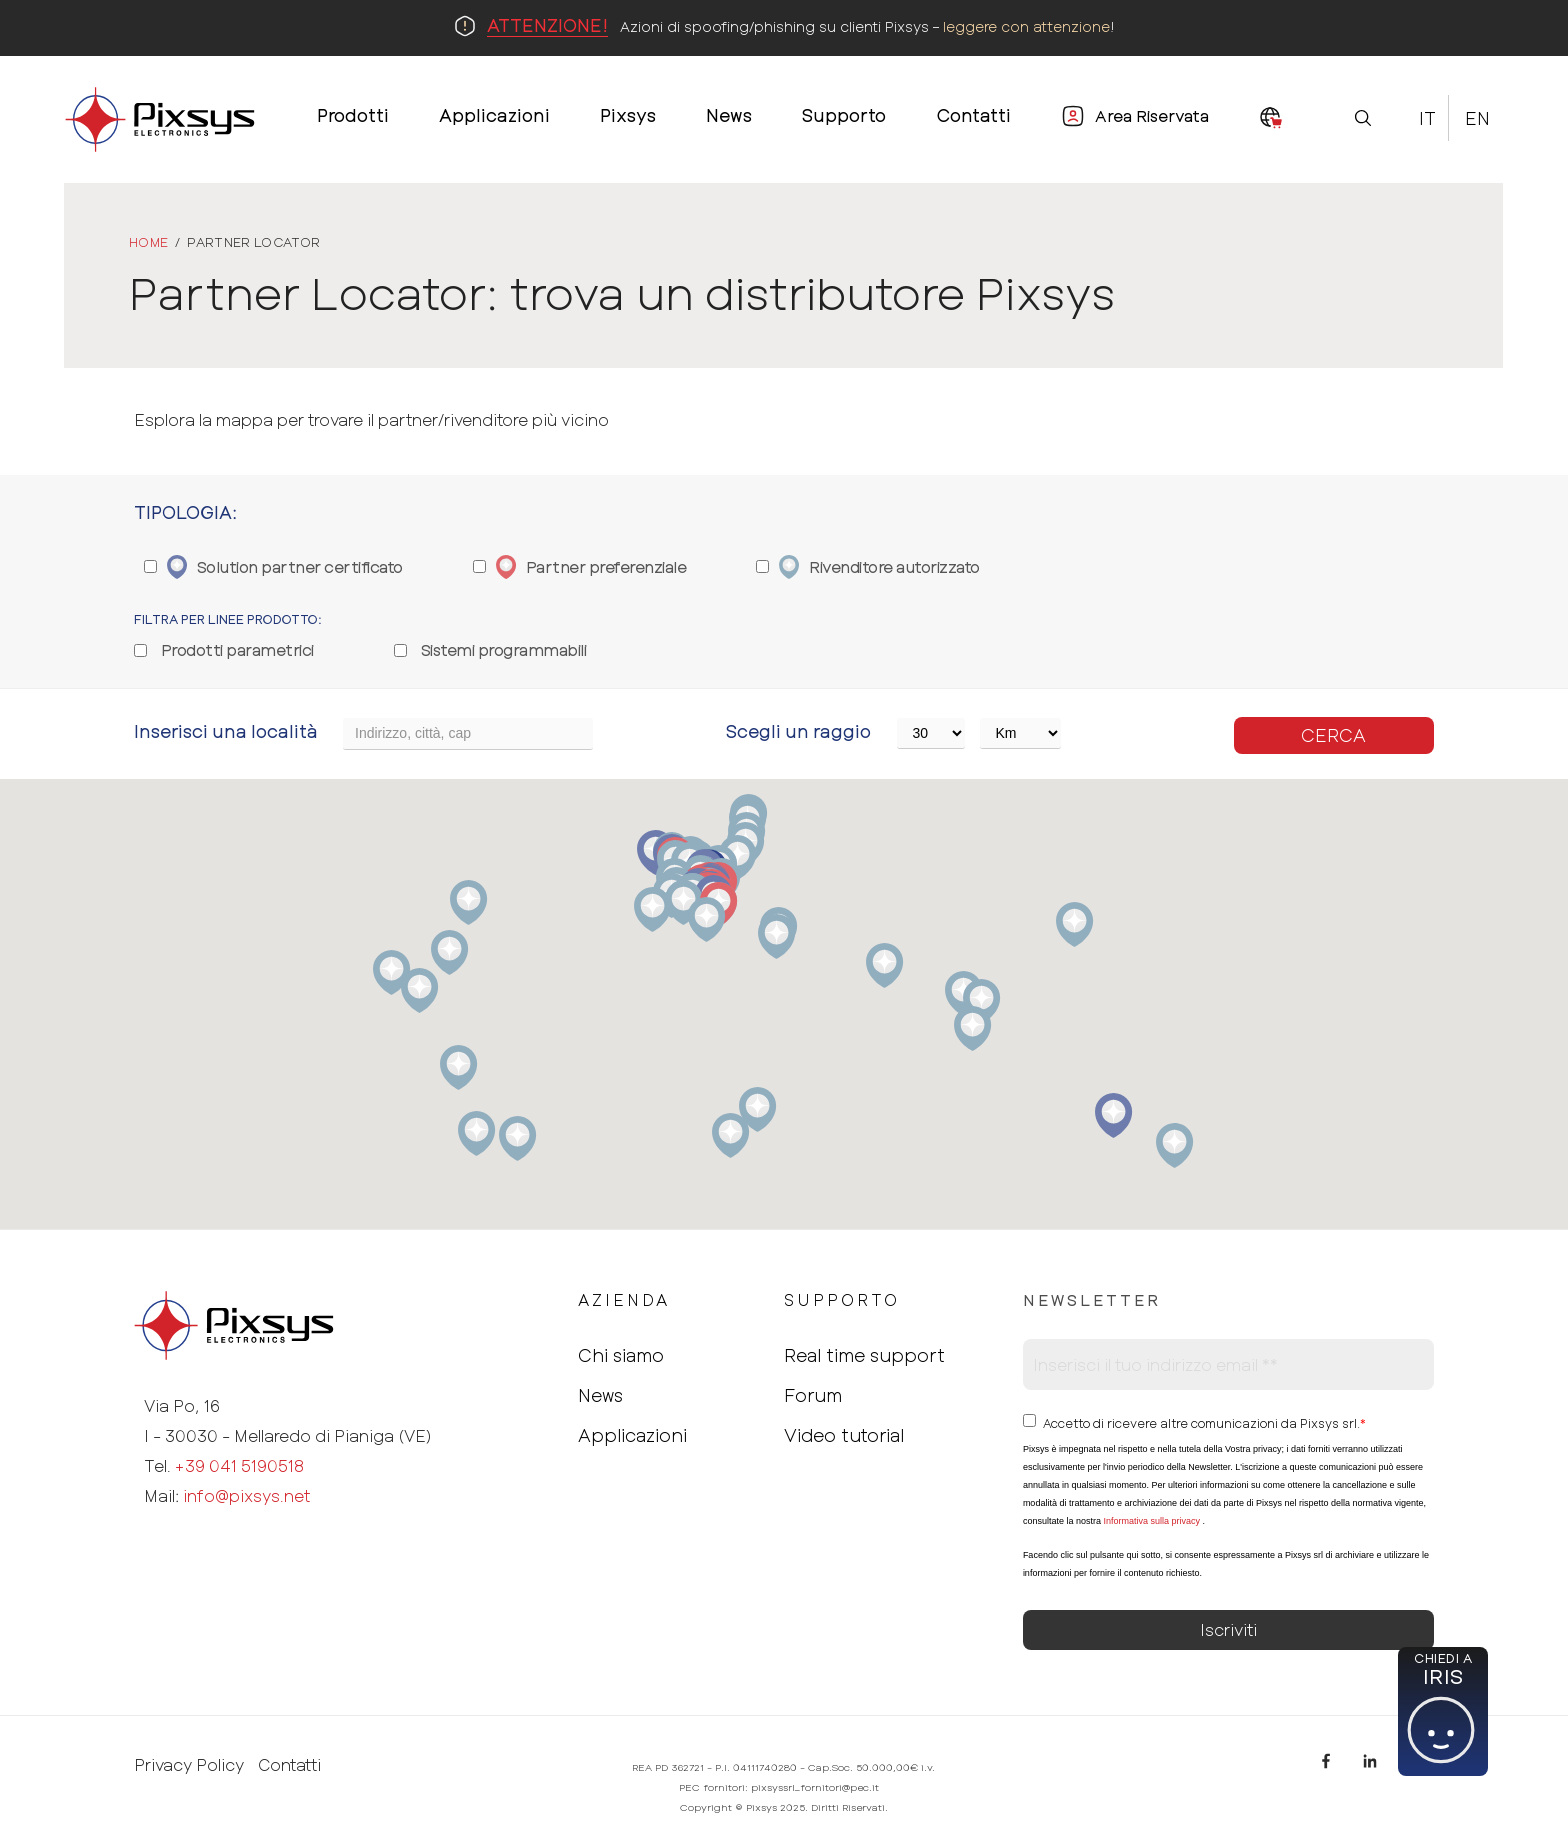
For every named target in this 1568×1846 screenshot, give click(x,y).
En (1477, 118)
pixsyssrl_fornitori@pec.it (815, 1787)
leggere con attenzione (1026, 26)
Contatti (289, 1765)
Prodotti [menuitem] (353, 115)
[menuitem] (1271, 119)
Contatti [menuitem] (973, 115)
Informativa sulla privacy (1151, 1521)
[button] (1174, 1145)
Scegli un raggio (798, 731)
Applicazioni (632, 1435)
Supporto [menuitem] (844, 115)
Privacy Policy (189, 1765)
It (1427, 118)
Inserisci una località (226, 731)
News (600, 1395)
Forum (813, 1395)
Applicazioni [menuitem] (494, 115)
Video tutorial (844, 1435)
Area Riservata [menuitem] (1152, 115)
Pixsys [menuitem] (628, 115)
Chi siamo (621, 1355)
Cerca (1333, 735)
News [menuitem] (729, 115)
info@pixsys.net (246, 1495)
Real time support (864, 1355)
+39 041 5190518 (239, 1465)
